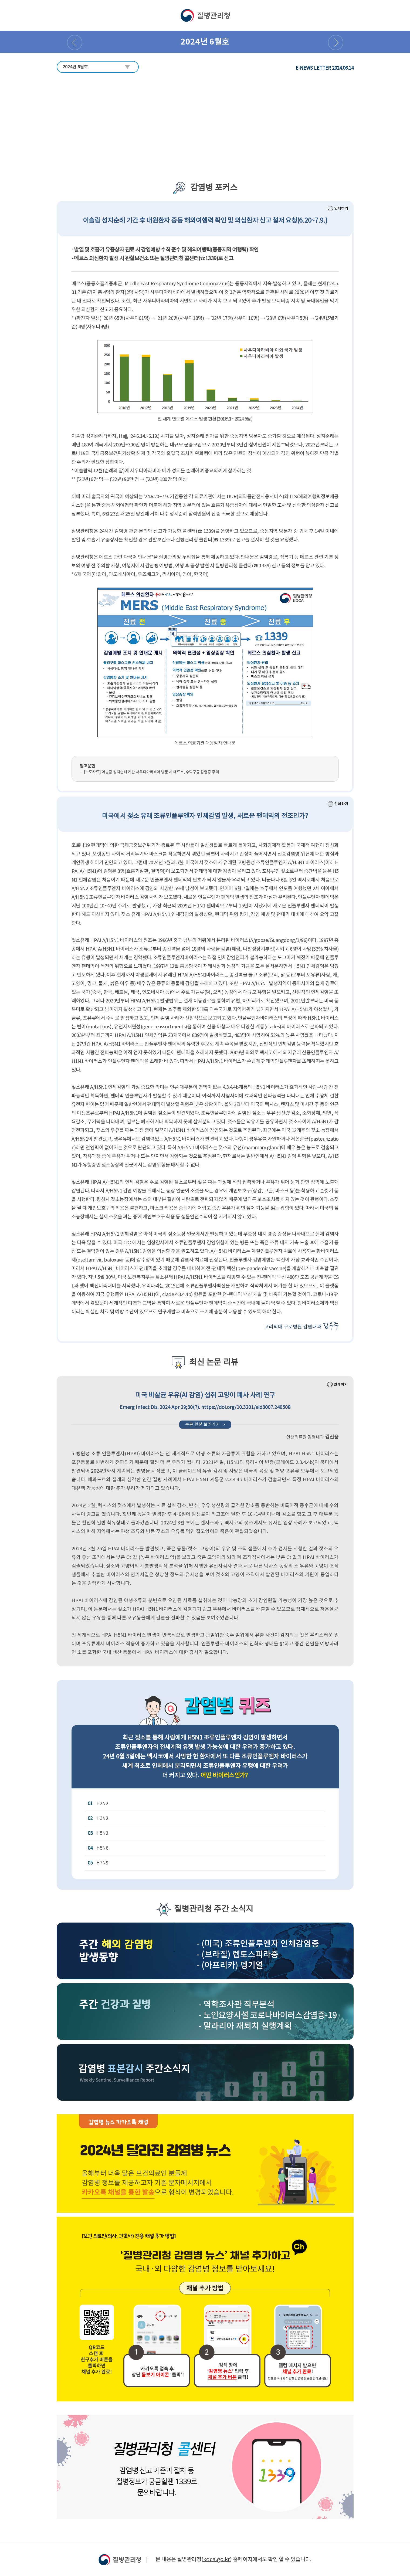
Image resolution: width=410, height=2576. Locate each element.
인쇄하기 (338, 208)
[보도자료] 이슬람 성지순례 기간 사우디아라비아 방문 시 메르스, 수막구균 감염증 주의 (151, 772)
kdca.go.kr (216, 2560)
